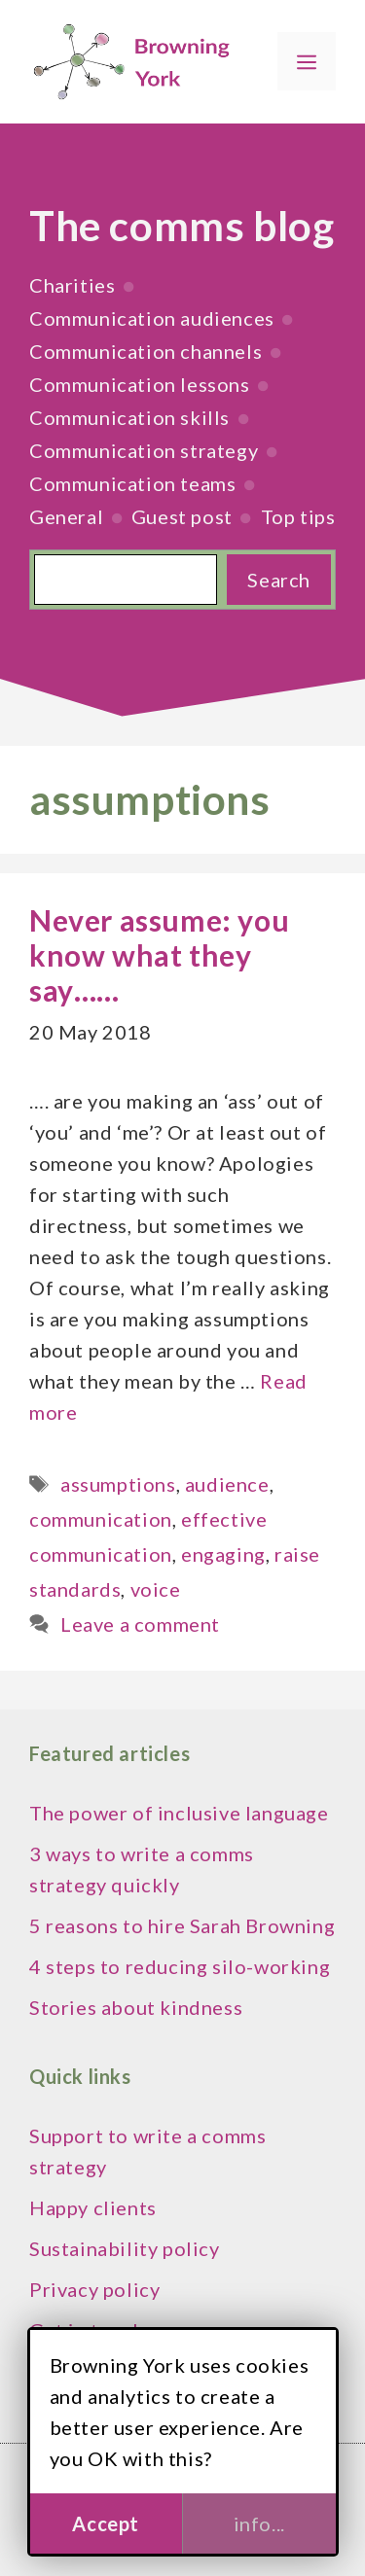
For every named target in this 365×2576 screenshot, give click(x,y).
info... (259, 2523)
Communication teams (132, 483)
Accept (105, 2523)
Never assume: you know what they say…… (159, 954)
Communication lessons (139, 384)
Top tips (298, 516)
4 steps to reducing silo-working (179, 1966)
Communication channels (145, 351)
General (66, 516)
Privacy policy (94, 2289)
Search (278, 579)
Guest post (182, 516)
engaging (223, 1554)
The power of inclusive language (179, 1812)
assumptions (118, 1484)
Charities (72, 285)
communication (100, 1519)
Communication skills (129, 417)
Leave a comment (140, 1624)
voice (155, 1589)
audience (227, 1484)
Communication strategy (143, 450)
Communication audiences (151, 318)
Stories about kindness (135, 2007)
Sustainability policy (124, 2248)
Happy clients (93, 2207)
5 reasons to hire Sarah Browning (182, 1925)
